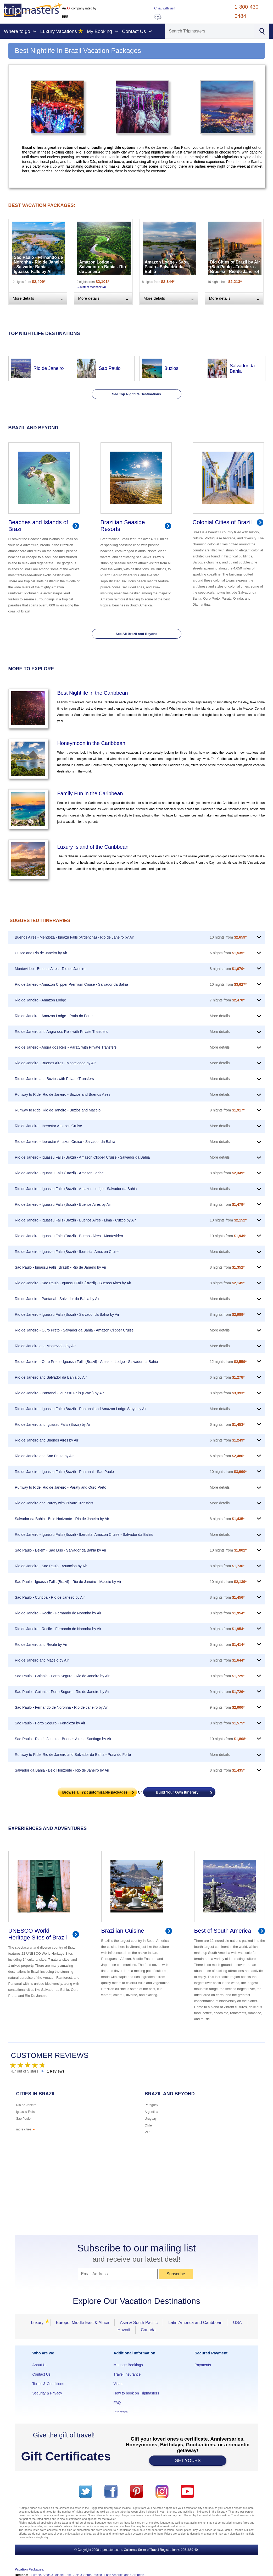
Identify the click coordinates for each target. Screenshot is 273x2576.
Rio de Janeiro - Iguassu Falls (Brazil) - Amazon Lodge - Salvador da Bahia (76, 1189)
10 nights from (228, 937)
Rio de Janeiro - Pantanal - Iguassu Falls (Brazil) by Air (59, 1393)
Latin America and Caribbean (195, 2322)
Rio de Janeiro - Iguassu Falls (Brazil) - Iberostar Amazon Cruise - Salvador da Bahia (84, 1534)
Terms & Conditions (48, 2384)
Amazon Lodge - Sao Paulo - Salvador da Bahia (165, 267)
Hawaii (124, 2330)
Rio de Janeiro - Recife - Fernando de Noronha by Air (58, 1613)
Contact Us (41, 2374)
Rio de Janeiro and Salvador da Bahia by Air (51, 1377)
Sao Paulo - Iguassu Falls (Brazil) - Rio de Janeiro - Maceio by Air (68, 1582)
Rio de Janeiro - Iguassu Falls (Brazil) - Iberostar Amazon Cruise (67, 1251)
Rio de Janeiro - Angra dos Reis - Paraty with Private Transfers (66, 1047)
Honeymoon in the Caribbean (91, 743)
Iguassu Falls (25, 2112)
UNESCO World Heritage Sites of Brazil (37, 1934)
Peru (148, 2132)
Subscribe (175, 2274)
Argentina (151, 2112)
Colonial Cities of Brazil (222, 522)
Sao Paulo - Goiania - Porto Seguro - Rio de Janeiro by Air (62, 1676)
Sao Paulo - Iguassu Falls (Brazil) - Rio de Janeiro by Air (60, 1267)
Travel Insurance (127, 2374)
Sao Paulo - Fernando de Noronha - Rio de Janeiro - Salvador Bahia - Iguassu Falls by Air (39, 264)
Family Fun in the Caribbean (90, 793)
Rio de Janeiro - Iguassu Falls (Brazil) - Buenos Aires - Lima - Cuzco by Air (75, 1220)
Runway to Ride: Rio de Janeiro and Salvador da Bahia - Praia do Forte (73, 1754)
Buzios (171, 368)
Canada (148, 2330)
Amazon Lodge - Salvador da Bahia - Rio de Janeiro (102, 267)
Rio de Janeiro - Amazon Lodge (40, 1000)
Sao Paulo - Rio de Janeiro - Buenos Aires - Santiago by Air (63, 1739)
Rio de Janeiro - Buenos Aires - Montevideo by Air (55, 1063)
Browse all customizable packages (95, 1792)
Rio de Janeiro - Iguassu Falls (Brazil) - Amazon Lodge (59, 1173)
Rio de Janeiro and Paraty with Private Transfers (54, 1503)
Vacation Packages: (29, 2569)
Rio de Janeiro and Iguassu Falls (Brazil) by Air (53, 1424)
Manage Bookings (128, 2365)
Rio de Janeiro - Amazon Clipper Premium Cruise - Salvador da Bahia (71, 984)
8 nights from (227, 969)
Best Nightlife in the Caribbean (92, 693)
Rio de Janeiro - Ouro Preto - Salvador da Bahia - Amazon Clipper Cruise (74, 1330)
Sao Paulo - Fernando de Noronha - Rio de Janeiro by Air (61, 1707)
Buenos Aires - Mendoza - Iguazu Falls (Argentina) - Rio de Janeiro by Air (74, 937)
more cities (25, 2129)
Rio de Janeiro (49, 368)
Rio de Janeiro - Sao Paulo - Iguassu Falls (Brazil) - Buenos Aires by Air (73, 1283)
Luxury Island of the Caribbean (93, 847)
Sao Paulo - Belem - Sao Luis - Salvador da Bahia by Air (60, 1550)
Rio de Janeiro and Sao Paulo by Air (44, 1456)
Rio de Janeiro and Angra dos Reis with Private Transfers (61, 1031)
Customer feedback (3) (91, 286)
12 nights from (228, 1362)
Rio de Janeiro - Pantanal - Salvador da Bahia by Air (57, 1299)
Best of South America (222, 1930)
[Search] (209, 31)
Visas (117, 2384)
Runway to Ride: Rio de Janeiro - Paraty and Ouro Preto (60, 1487)
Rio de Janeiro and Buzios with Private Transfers (54, 1079)
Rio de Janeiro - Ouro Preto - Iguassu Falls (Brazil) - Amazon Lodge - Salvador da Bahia (86, 1362)
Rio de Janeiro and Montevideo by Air (45, 1346)
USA (237, 2322)
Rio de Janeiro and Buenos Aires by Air (47, 1440)
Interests (120, 2412)
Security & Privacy (47, 2393)
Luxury (39, 2322)
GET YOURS (188, 2460)
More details (220, 1016)
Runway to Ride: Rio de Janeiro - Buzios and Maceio (58, 1110)
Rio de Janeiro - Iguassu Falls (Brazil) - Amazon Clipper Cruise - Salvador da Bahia (82, 1157)
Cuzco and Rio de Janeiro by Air (41, 953)
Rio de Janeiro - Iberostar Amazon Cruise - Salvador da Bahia (65, 1141)
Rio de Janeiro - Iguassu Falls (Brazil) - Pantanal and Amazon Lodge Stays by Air (81, 1409)
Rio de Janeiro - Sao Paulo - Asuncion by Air (51, 1566)
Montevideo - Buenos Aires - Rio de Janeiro (50, 969)
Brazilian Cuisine (122, 1930)
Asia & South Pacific (139, 2322)
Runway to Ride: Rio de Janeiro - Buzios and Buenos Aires (62, 1094)
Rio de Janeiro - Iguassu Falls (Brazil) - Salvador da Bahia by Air (67, 1314)
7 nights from (227, 1000)
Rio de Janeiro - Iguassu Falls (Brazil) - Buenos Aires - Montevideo (69, 1236)
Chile (148, 2125)
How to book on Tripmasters (136, 2393)
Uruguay (151, 2118)
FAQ (117, 2402)
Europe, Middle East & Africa (82, 2322)
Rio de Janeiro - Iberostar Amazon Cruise (48, 1126)
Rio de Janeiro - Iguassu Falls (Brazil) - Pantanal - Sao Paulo (64, 1472)
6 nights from (227, 953)
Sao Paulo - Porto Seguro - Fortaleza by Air (50, 1723)
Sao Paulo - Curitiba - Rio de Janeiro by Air (50, 1597)
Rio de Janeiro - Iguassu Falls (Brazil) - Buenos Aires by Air (63, 1204)
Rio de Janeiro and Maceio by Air (42, 1660)
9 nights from (227, 1110)
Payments (202, 2365)
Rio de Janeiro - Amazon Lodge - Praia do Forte (54, 1016)
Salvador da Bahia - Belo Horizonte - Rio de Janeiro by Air (62, 1519)
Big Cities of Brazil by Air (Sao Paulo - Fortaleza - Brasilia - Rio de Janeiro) (235, 267)
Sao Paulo (110, 368)
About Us (40, 2365)
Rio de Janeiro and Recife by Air (41, 1644)
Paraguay (151, 2105)
